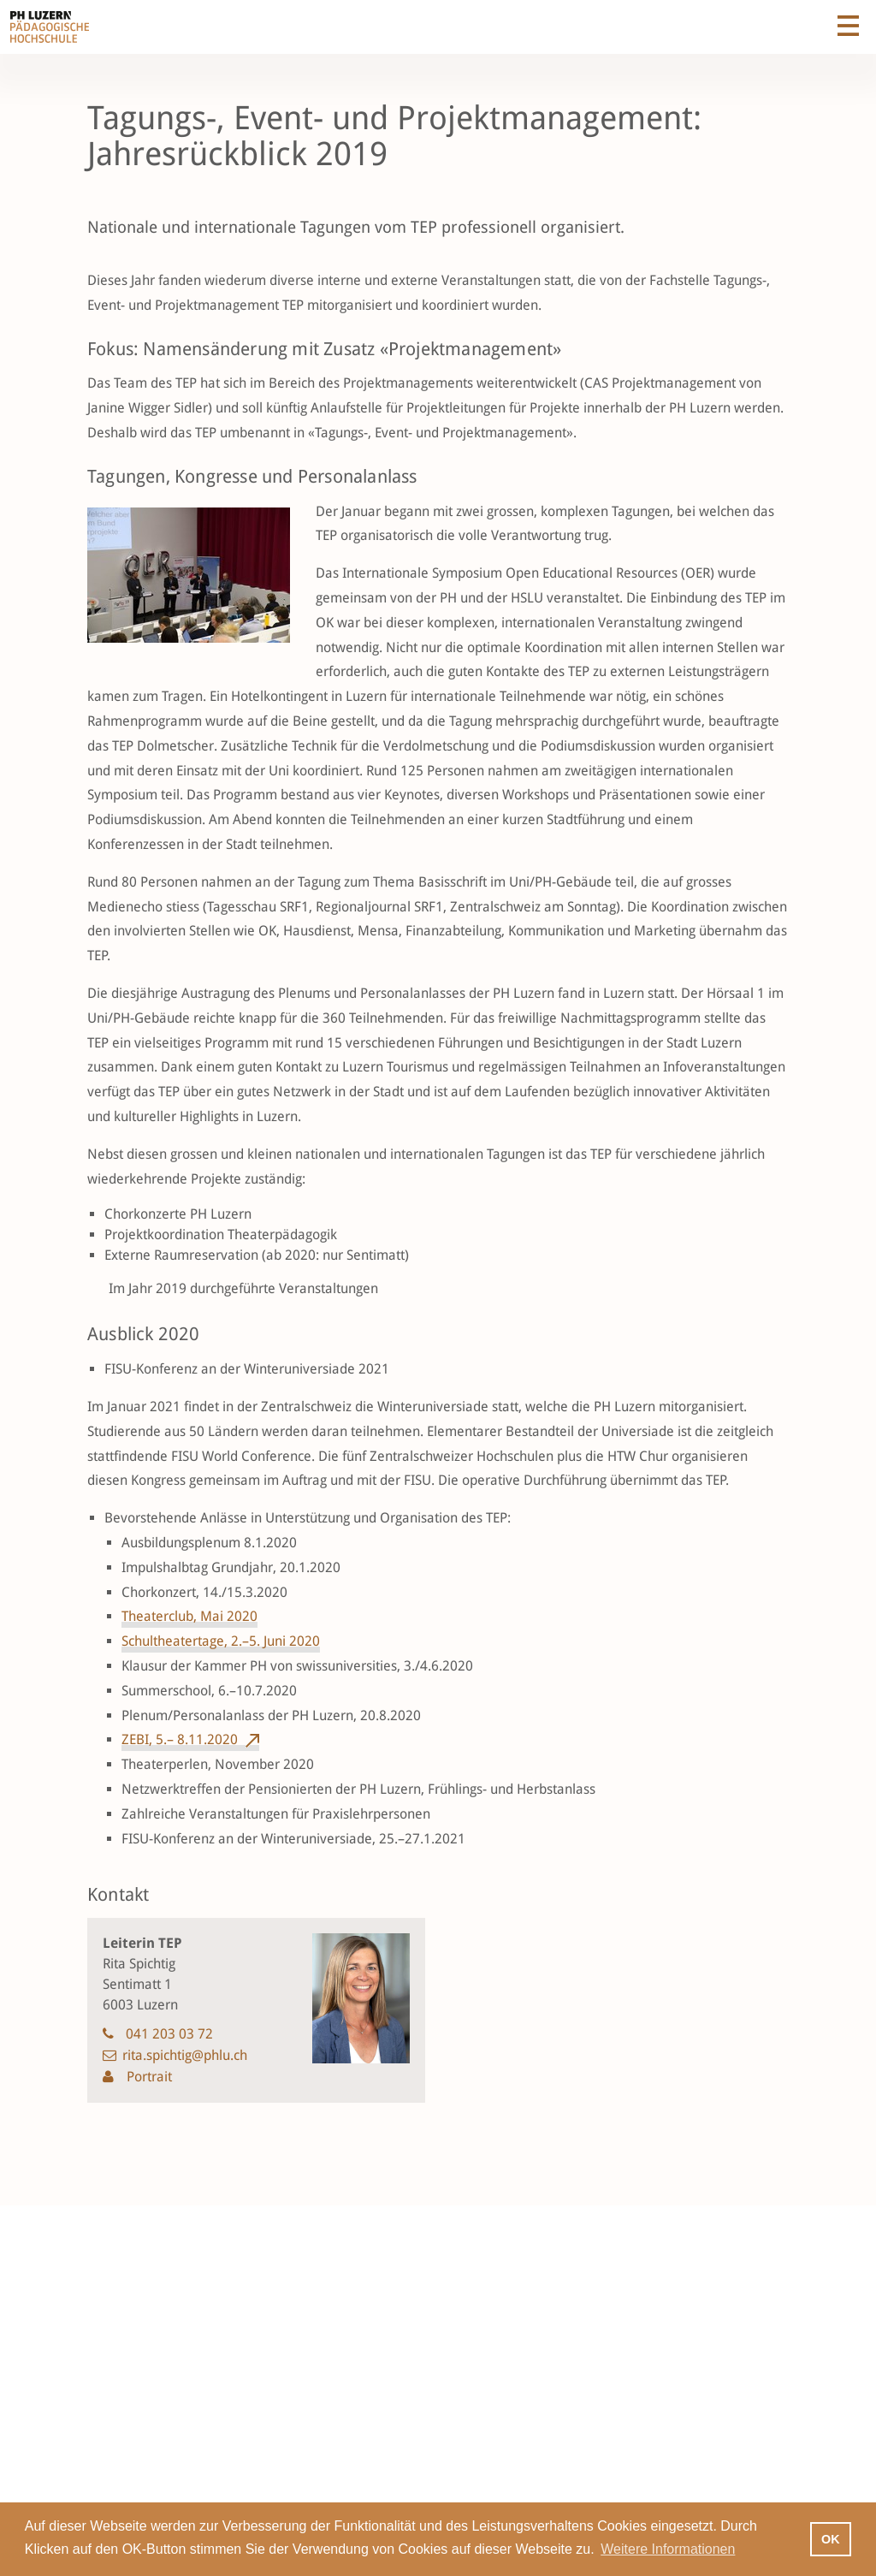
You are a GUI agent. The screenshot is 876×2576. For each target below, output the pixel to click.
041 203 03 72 (169, 2034)
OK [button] (830, 2539)
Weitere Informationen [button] (668, 2549)
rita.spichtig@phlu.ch (184, 2055)
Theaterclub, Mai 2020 (189, 1616)
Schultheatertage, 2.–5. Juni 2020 (220, 1641)
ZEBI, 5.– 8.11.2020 (179, 1739)
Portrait (147, 2077)
